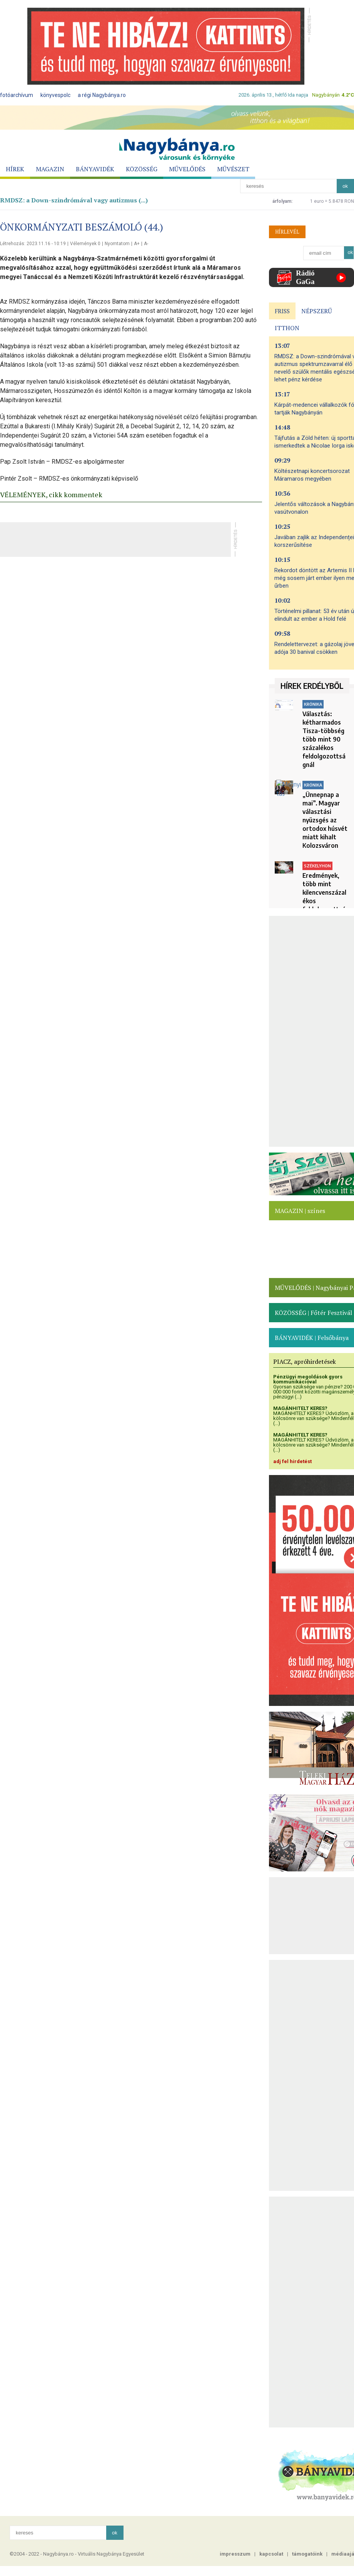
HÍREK (15, 169)
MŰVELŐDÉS (187, 169)
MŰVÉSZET (233, 169)
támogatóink (307, 2553)
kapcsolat (271, 2553)
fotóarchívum (16, 95)
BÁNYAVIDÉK (95, 169)
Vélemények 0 (85, 243)
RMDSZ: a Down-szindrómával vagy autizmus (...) (74, 200)
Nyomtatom (117, 243)
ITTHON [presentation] (287, 328)
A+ (137, 243)
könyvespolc (55, 95)
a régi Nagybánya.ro (102, 95)
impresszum (235, 2553)
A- (146, 243)
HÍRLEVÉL (287, 231)
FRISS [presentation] (282, 311)
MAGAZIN (50, 169)
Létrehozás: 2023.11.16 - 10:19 (33, 243)
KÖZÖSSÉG (141, 169)
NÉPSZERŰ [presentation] (316, 311)
